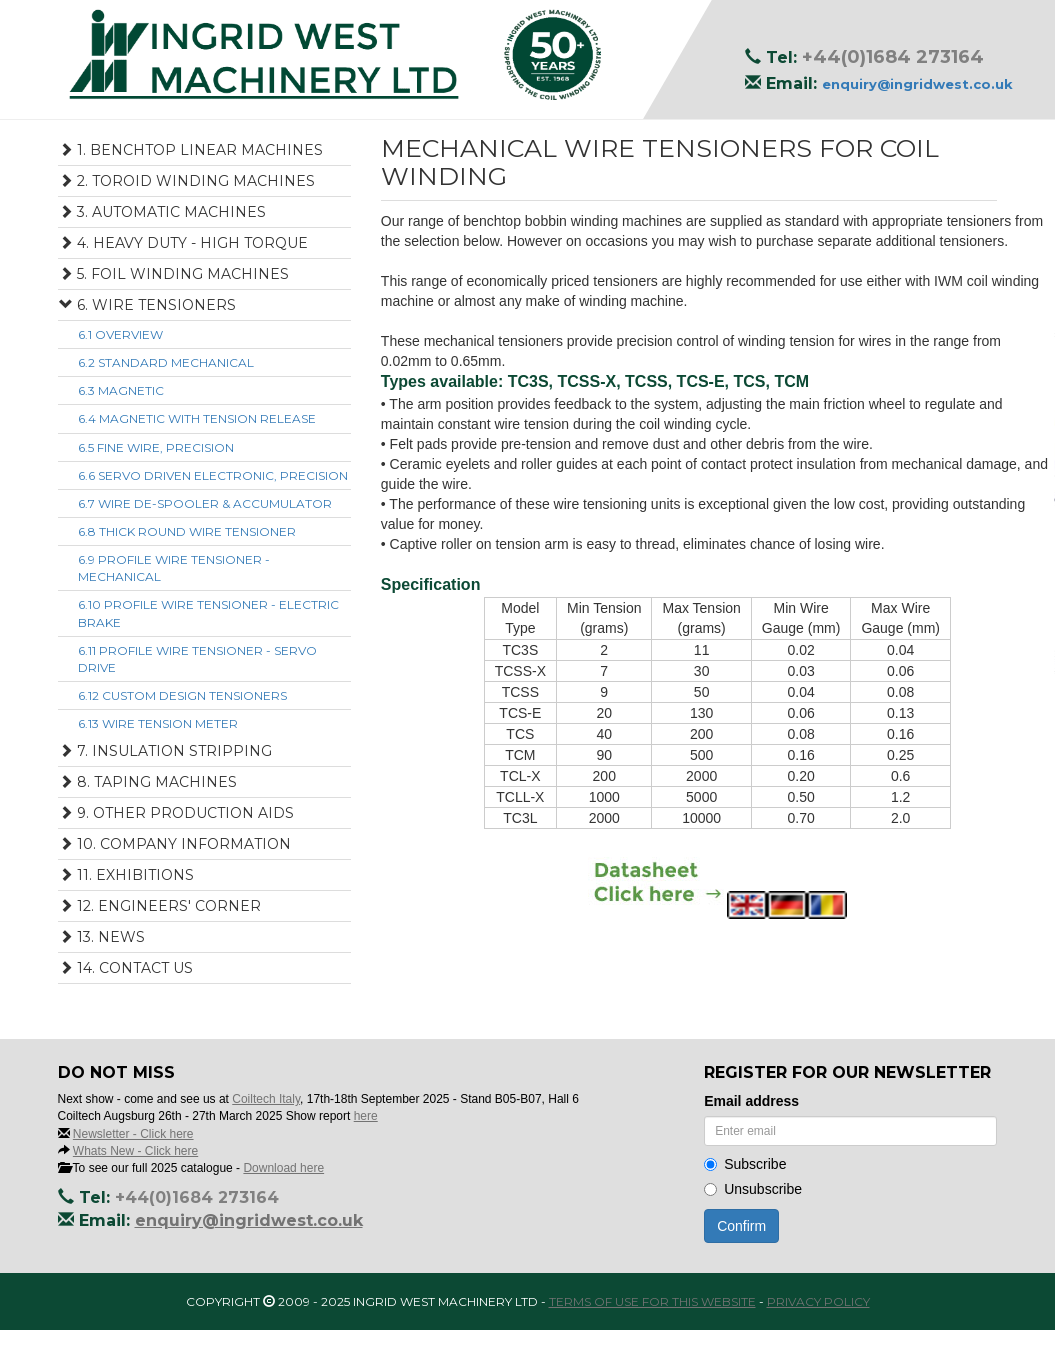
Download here (283, 1168)
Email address (751, 1101)
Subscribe (745, 1164)
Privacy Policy (818, 1301)
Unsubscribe (753, 1189)
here (366, 1116)
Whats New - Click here (135, 1151)
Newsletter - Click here (133, 1134)
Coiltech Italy (266, 1099)
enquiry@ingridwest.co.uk (917, 84)
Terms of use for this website (652, 1301)
